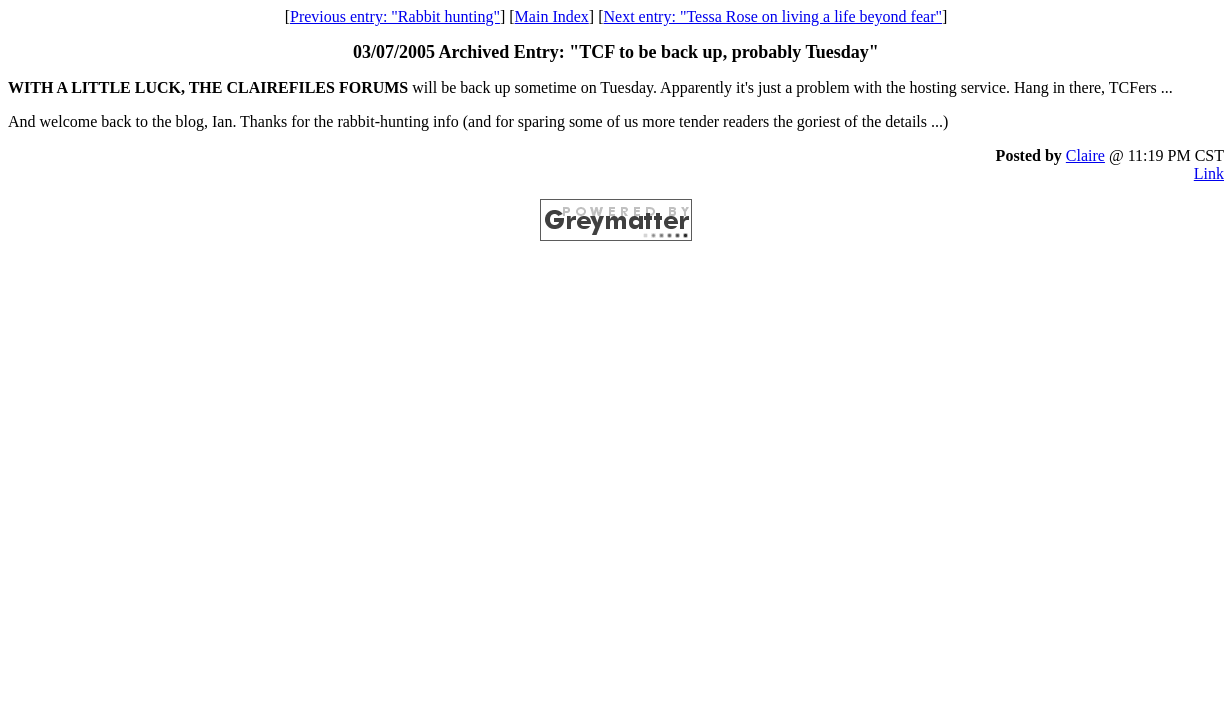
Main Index (552, 16)
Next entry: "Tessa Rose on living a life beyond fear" (772, 16)
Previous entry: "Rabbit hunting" (395, 16)
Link (1209, 173)
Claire (1085, 155)
